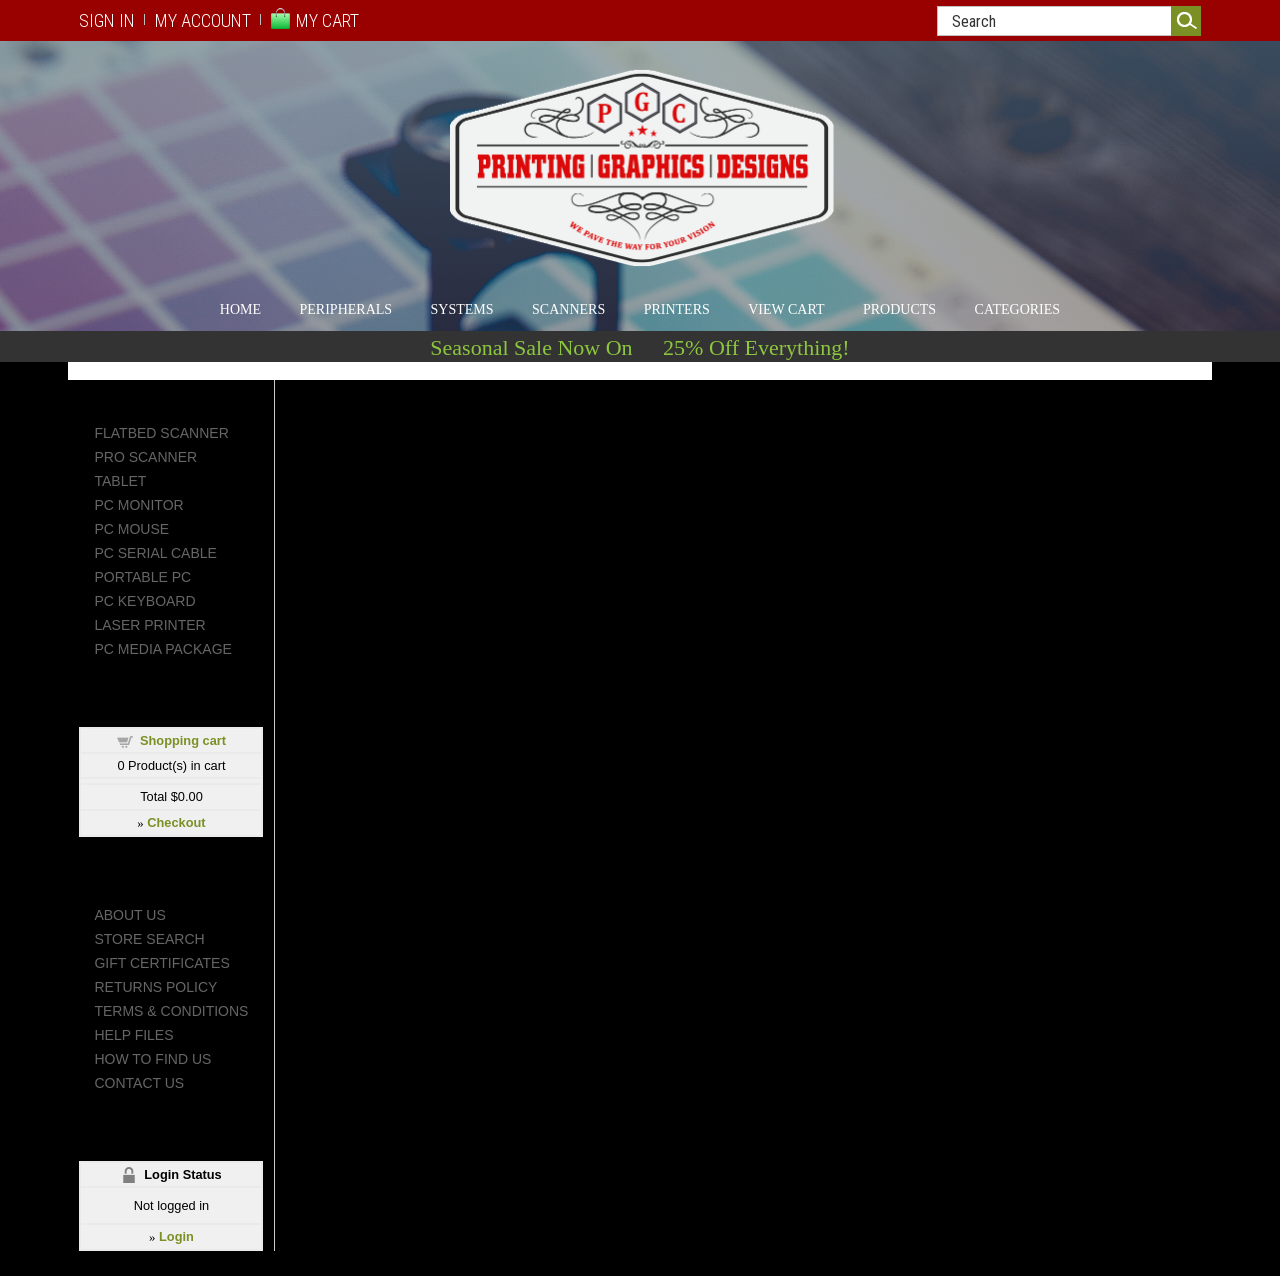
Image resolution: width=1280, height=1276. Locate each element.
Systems (462, 309)
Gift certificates (161, 963)
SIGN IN (107, 20)
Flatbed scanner (161, 433)
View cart (786, 309)
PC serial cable (155, 553)
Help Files (133, 1035)
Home (240, 309)
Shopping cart (183, 740)
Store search (149, 939)
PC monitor (138, 505)
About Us (129, 915)
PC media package (162, 649)
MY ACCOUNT (203, 20)
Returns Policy (155, 987)
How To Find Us (152, 1059)
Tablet (120, 481)
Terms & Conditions (171, 1011)
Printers (677, 309)
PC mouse (131, 529)
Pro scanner (145, 457)
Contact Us (139, 1083)
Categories (1018, 309)
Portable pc (142, 577)
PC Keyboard (144, 601)
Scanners (568, 309)
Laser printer (149, 625)
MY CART (327, 20)
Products (899, 309)
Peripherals (346, 309)
